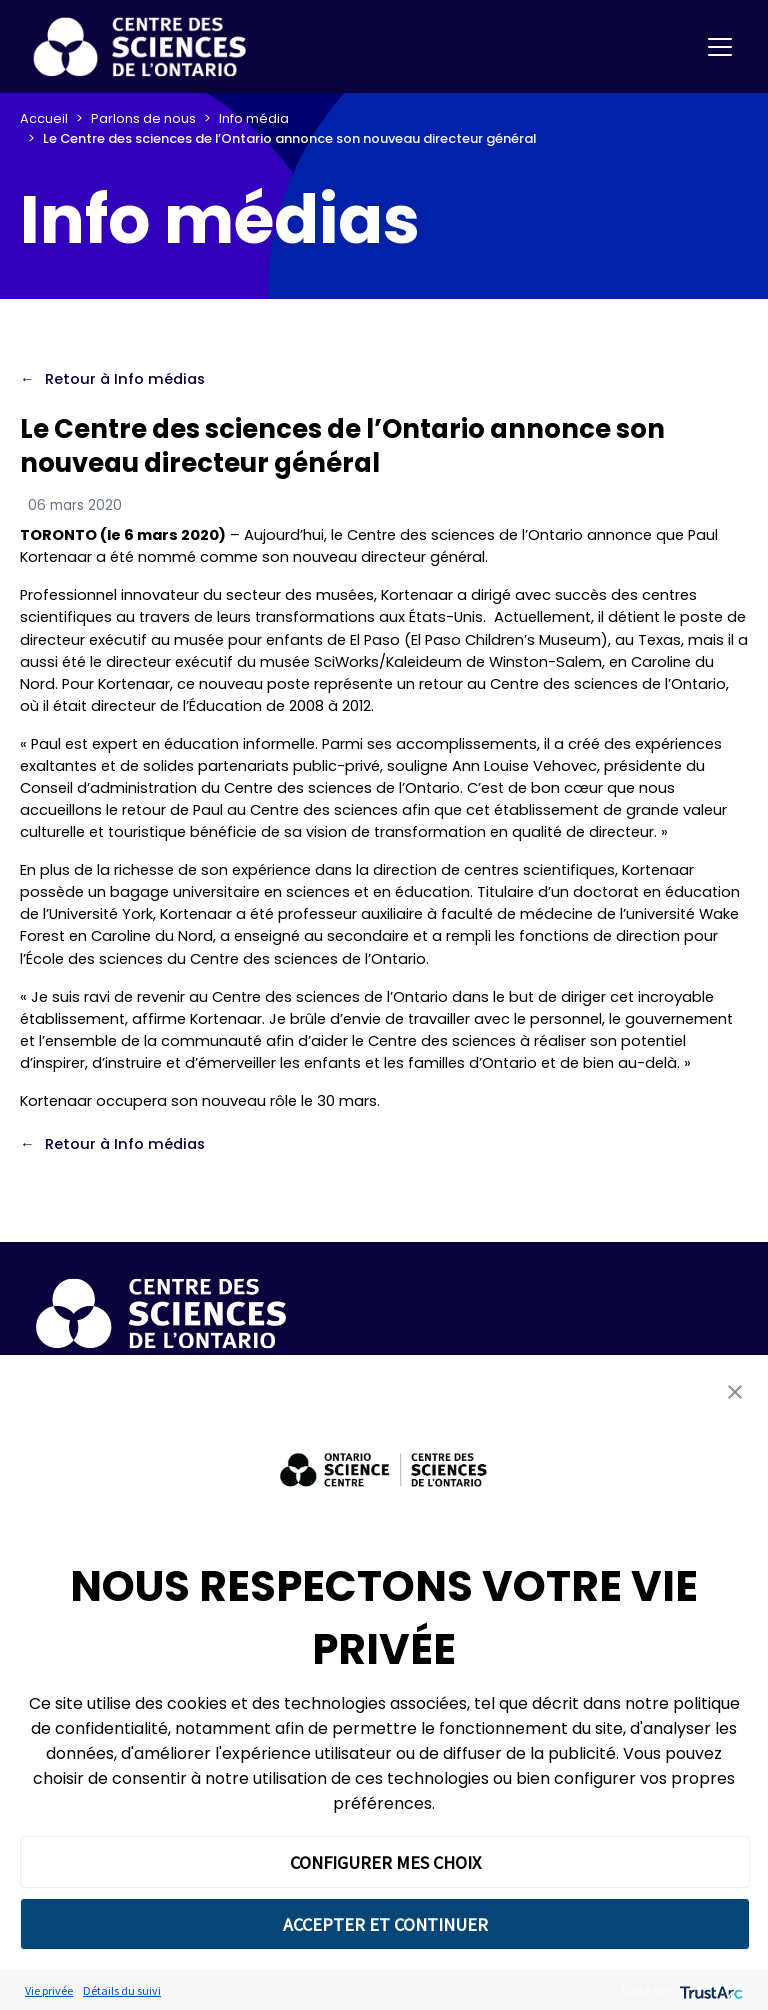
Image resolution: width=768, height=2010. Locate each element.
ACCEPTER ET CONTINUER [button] (385, 1924)
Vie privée (49, 1990)
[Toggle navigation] (720, 47)
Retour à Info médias (125, 379)
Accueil (44, 118)
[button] (735, 1391)
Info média (254, 118)
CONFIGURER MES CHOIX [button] (385, 1862)
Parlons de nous (143, 118)
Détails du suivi (122, 1990)
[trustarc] (709, 1990)
